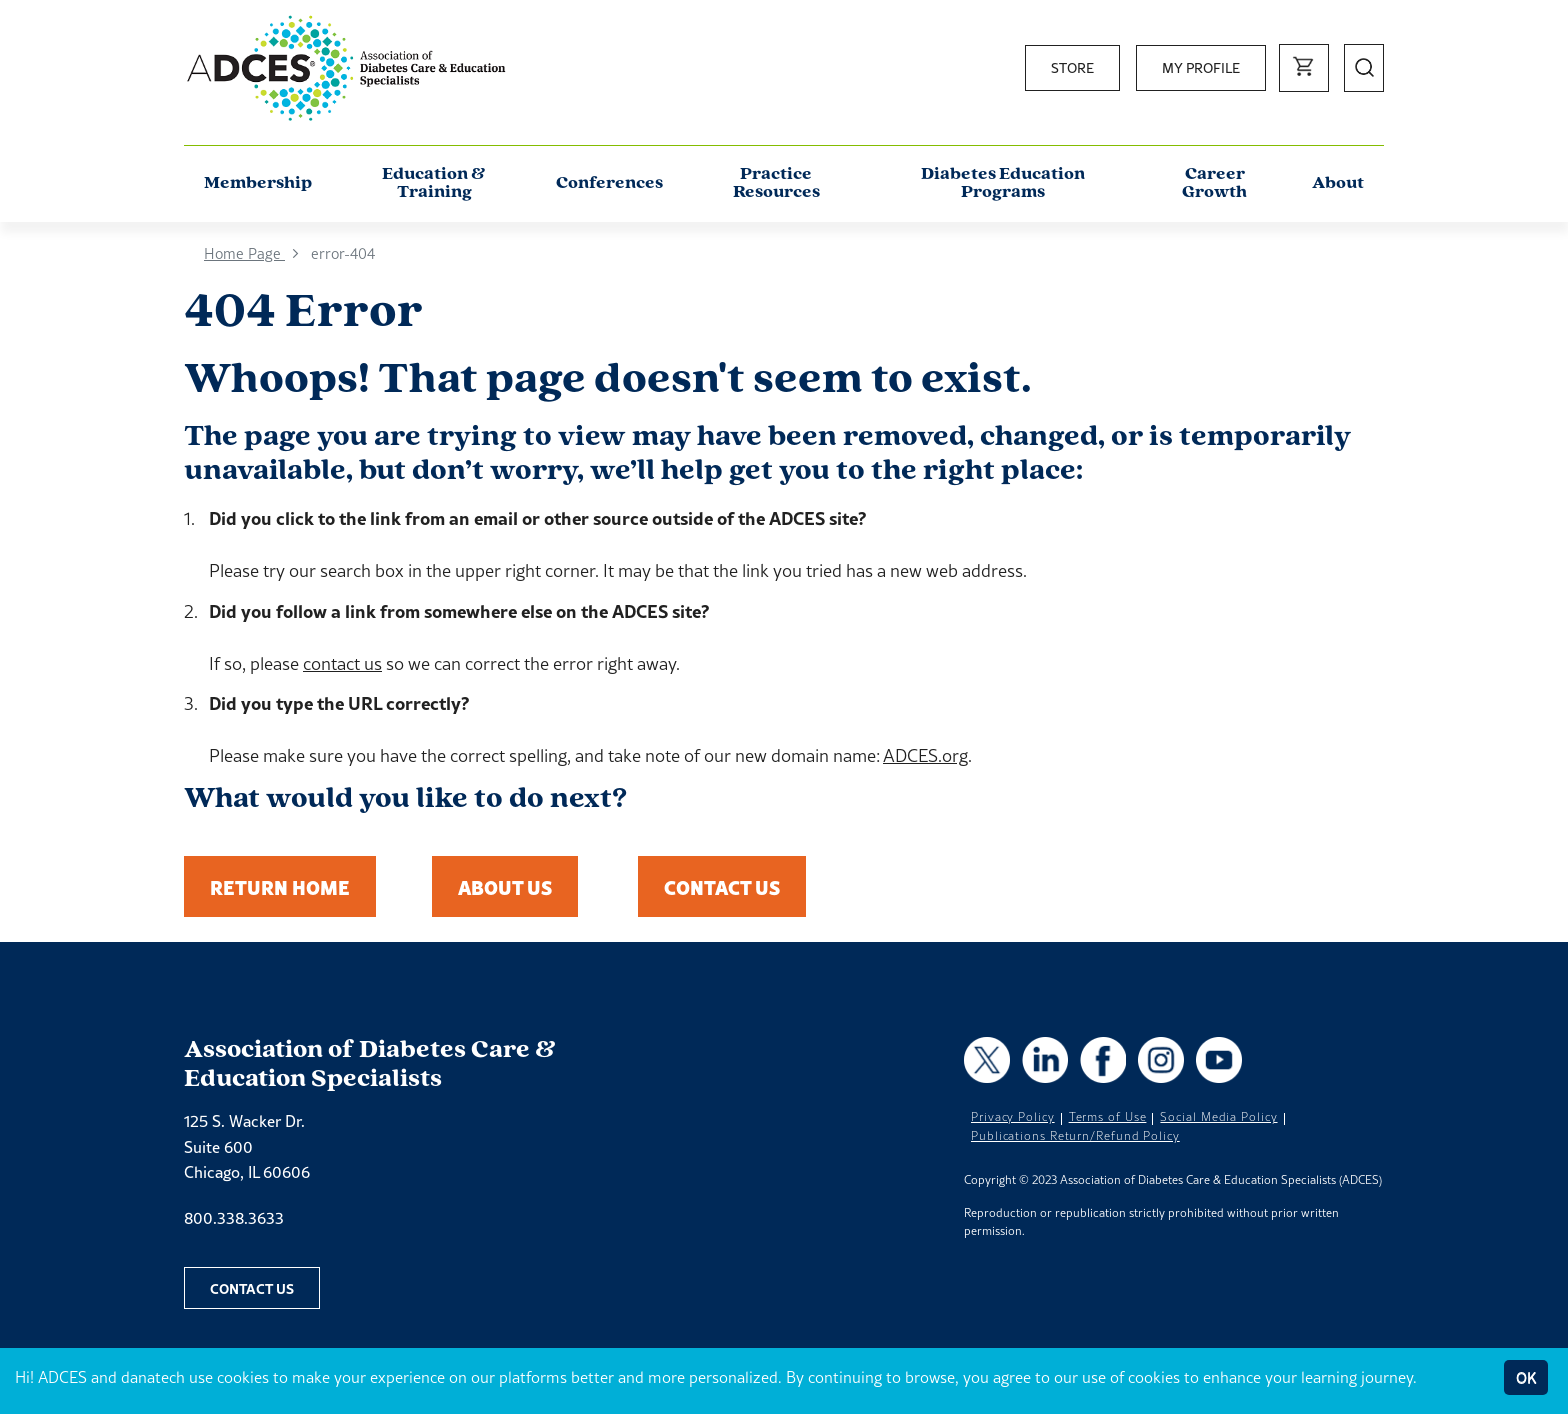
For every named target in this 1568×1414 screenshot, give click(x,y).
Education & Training (434, 183)
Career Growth (1214, 183)
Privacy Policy (1013, 1117)
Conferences (609, 183)
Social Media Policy (1218, 1117)
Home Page (244, 253)
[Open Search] (1364, 68)
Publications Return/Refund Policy (1075, 1136)
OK (1526, 1377)
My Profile (1201, 68)
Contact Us (722, 886)
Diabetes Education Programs (1003, 183)
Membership (258, 183)
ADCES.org (925, 755)
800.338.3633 (234, 1218)
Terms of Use (1108, 1117)
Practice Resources (776, 183)
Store (1072, 68)
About (1338, 183)
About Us (505, 886)
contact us (342, 663)
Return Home (280, 886)
